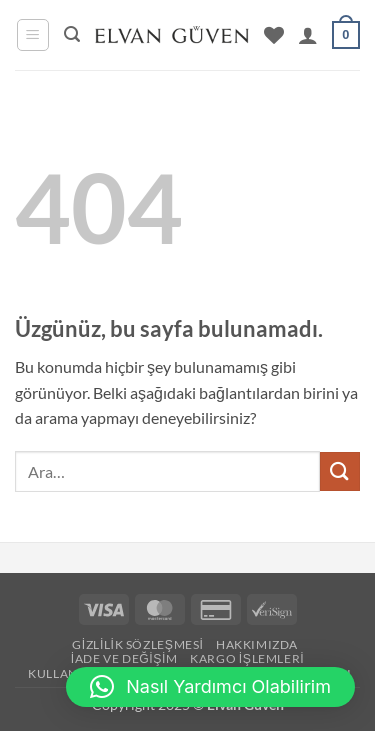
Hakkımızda (257, 644)
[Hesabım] (308, 35)
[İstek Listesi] (274, 35)
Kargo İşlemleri (247, 658)
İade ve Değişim (124, 658)
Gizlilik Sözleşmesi (137, 644)
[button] (33, 35)
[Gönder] (340, 471)
